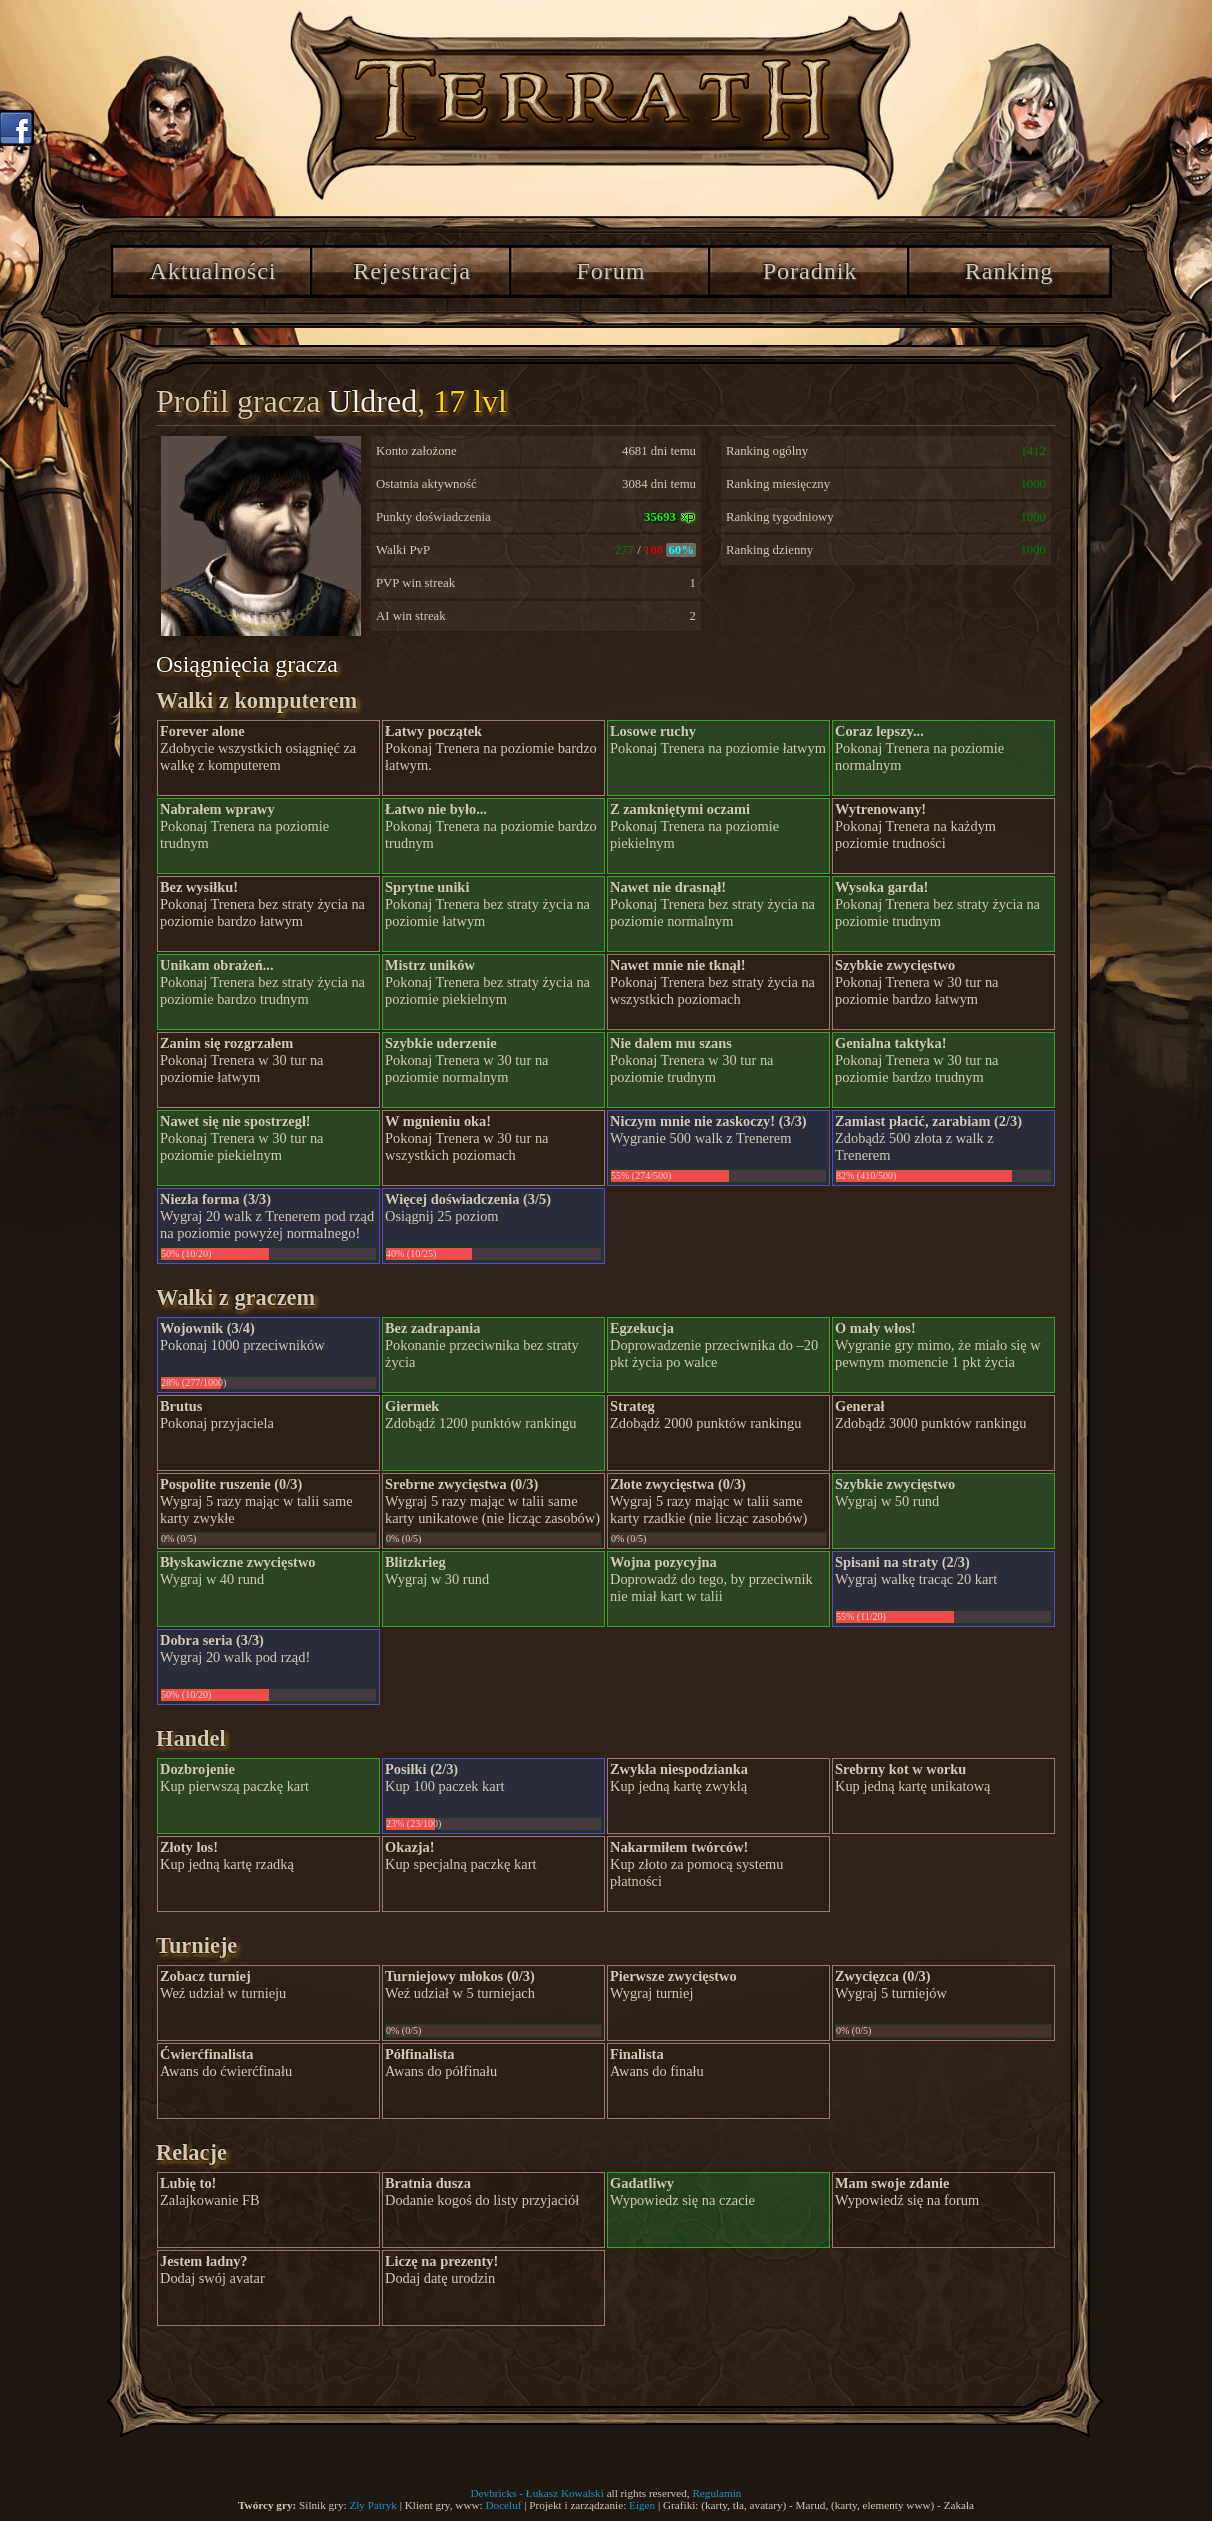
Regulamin (716, 2493)
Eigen (642, 2505)
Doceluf (503, 2505)
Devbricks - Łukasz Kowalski (537, 2493)
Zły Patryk (373, 2505)
